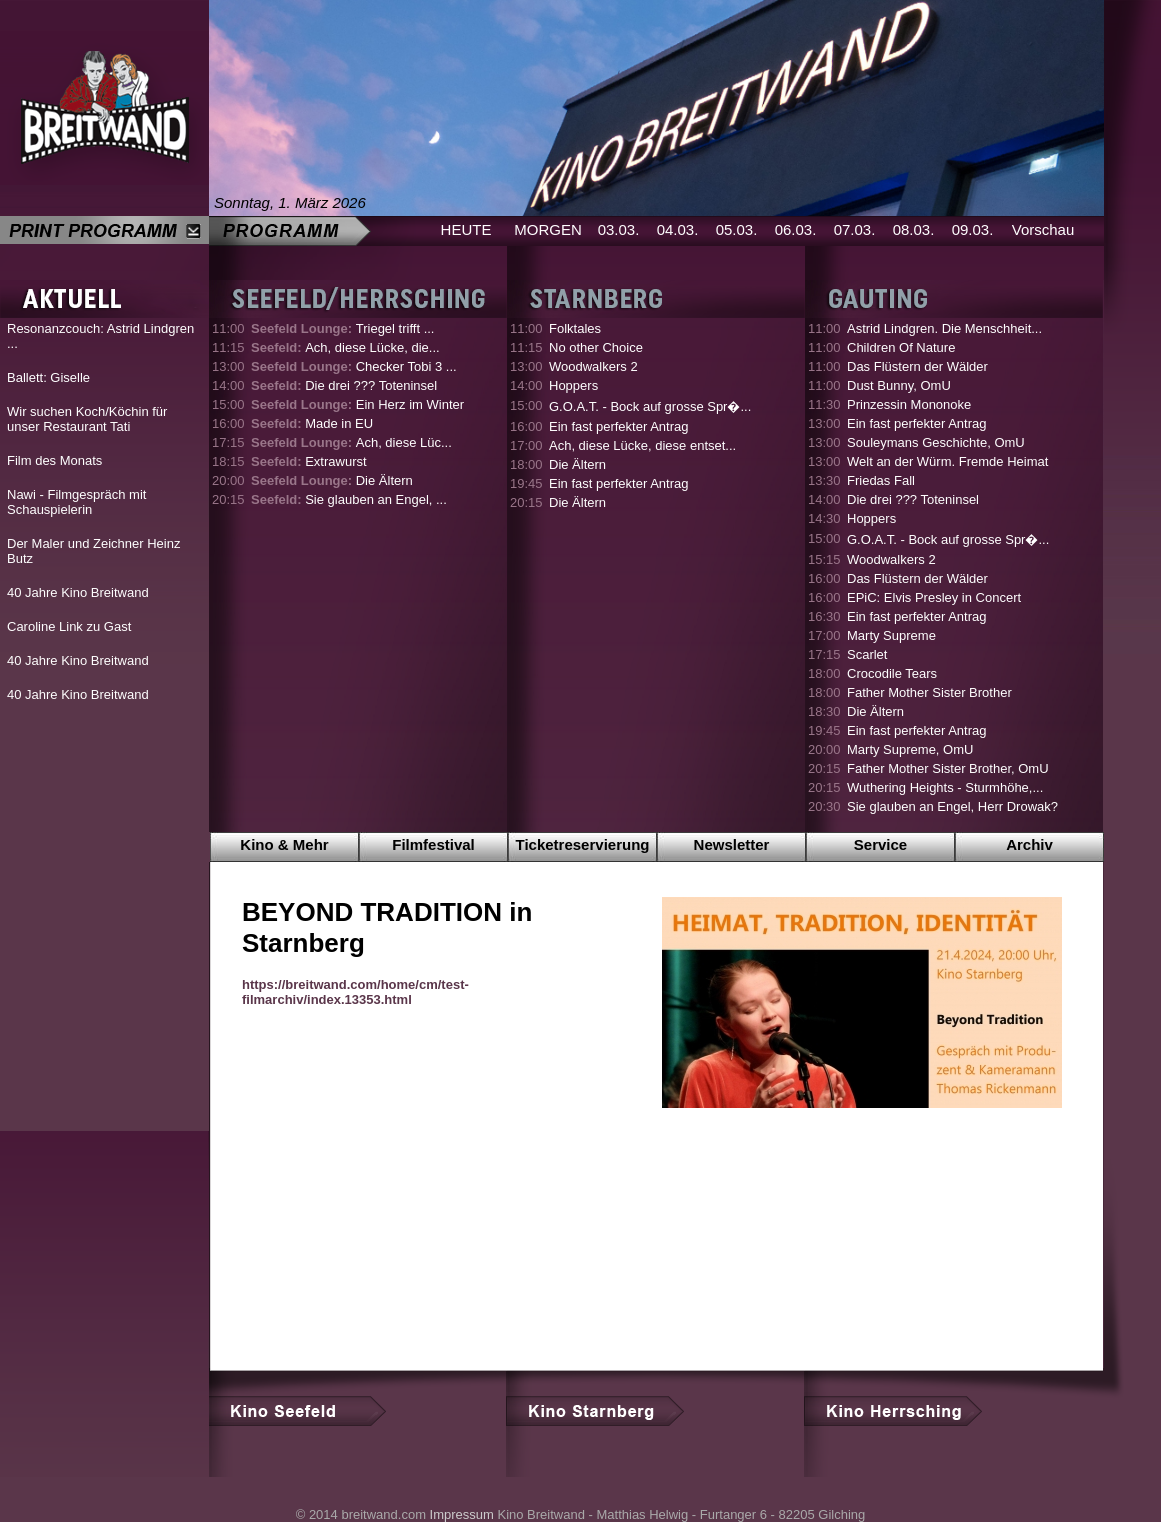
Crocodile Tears (892, 673)
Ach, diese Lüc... (351, 442)
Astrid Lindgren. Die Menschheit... (944, 328)
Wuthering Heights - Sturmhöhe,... (945, 787)
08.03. (914, 229)
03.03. (619, 229)
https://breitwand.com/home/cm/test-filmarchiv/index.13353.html (355, 992)
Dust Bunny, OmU (899, 385)
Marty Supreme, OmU (910, 749)
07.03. (855, 229)
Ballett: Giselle (48, 377)
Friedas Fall (881, 480)
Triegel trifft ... (342, 328)
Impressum (462, 1514)
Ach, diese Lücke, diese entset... (642, 445)
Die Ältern (332, 480)
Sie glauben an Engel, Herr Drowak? (952, 806)
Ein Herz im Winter (357, 404)
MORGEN (548, 229)
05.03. (737, 229)
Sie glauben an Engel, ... (349, 499)
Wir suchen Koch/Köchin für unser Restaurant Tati (87, 419)
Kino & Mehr (284, 844)
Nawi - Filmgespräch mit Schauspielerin (76, 502)
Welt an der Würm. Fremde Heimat (947, 461)
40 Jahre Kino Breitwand (78, 592)
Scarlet (867, 654)
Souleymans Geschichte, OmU (936, 442)
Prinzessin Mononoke (909, 404)
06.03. (796, 229)
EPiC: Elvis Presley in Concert (934, 597)
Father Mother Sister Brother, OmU (948, 768)
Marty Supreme (891, 635)
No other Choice (596, 347)
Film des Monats (54, 460)
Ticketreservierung (583, 844)
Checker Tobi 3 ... (354, 366)
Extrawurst (309, 461)
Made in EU (312, 423)
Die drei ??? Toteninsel (344, 385)
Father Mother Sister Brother (929, 692)
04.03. (678, 229)
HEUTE (466, 229)
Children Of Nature (901, 347)
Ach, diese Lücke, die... (345, 347)
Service (880, 844)
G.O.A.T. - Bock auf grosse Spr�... (650, 406)
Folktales (575, 328)
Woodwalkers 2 (593, 366)
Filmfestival (433, 844)
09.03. (973, 229)
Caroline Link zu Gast (69, 626)
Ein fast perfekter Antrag (618, 426)
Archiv (1029, 844)
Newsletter (732, 844)
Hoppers (573, 385)
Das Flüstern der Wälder (917, 366)
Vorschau (1043, 229)
